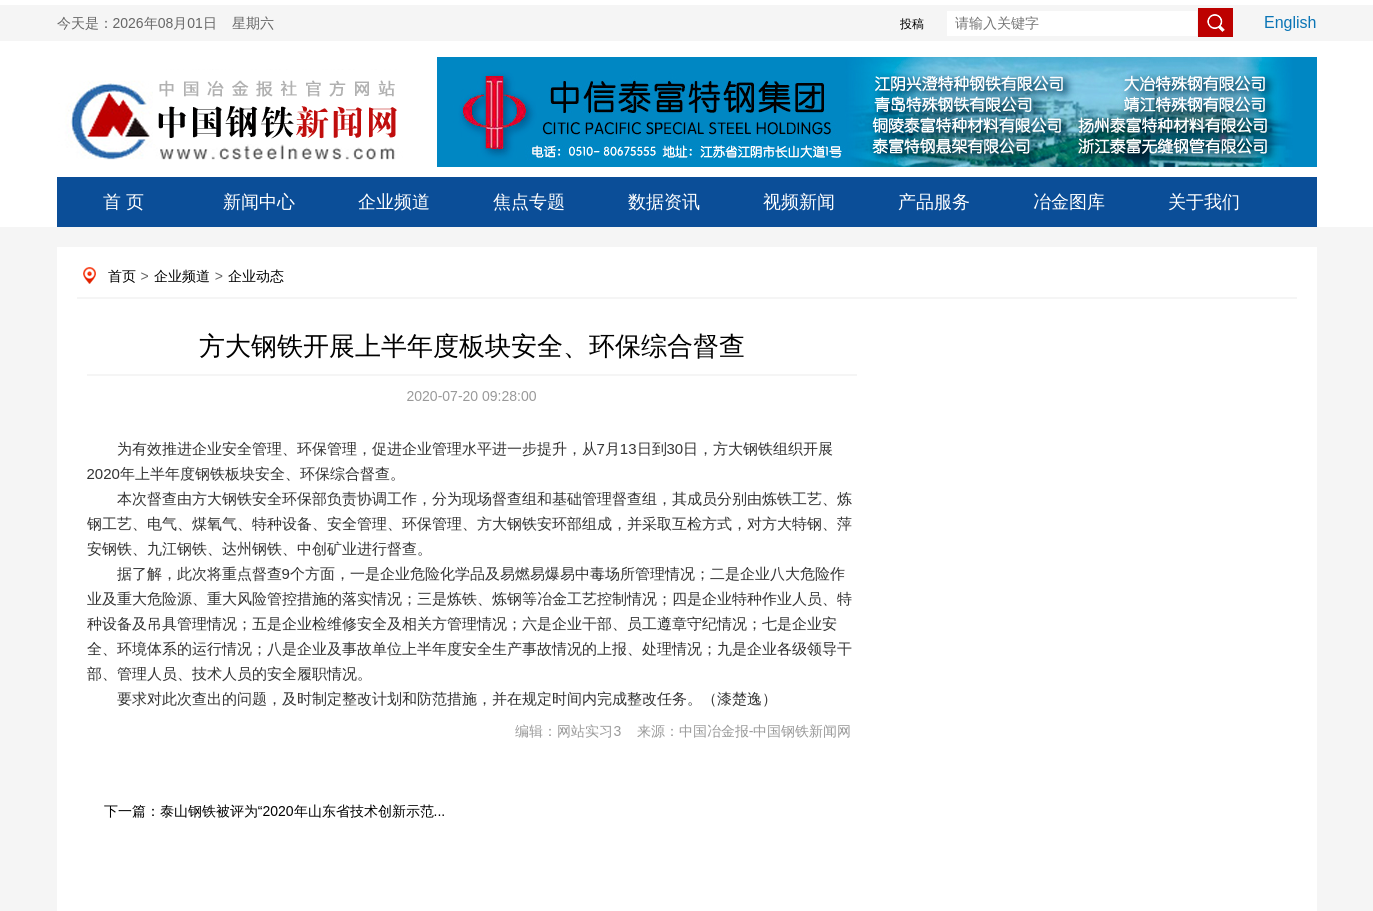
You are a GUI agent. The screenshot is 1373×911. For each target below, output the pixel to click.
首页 (122, 276)
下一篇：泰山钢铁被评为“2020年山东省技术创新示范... (274, 811)
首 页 (123, 202)
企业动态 (256, 276)
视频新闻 (799, 202)
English (1290, 22)
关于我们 (1204, 202)
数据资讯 (664, 202)
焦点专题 (529, 202)
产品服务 (934, 202)
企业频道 (394, 202)
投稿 (912, 24)
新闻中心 (259, 202)
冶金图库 (1069, 202)
